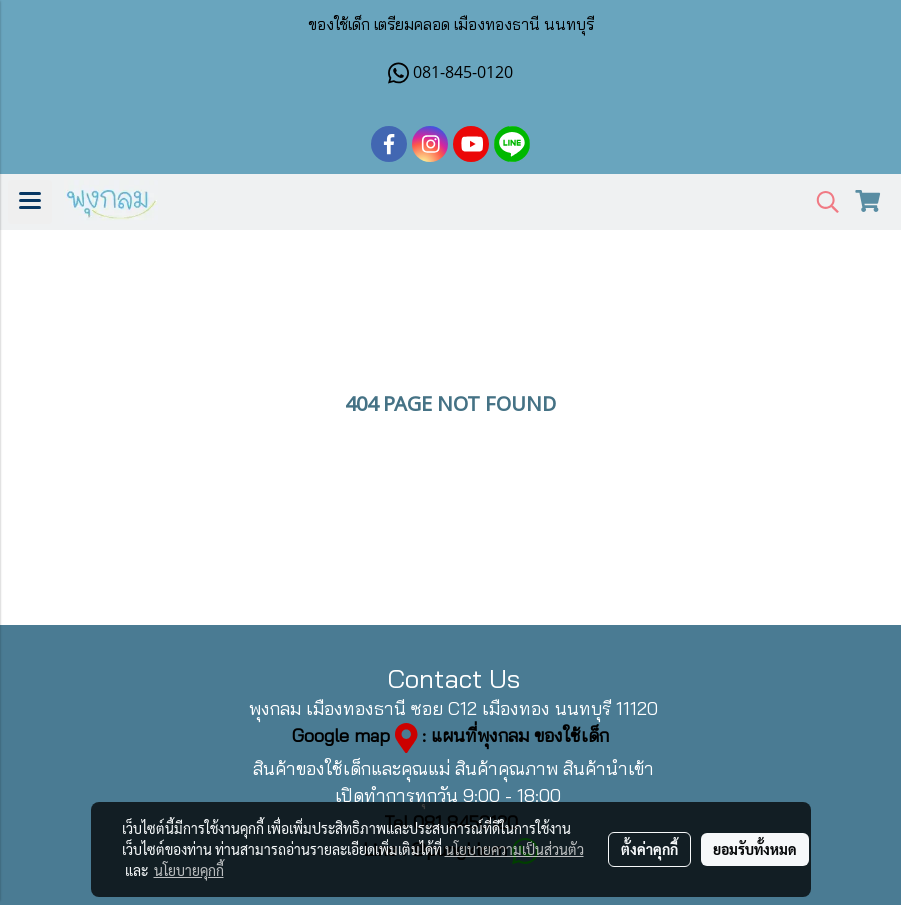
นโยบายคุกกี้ (189, 870)
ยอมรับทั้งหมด (755, 849)
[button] (821, 202)
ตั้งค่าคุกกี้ (649, 849)
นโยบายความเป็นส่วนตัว (514, 849)
